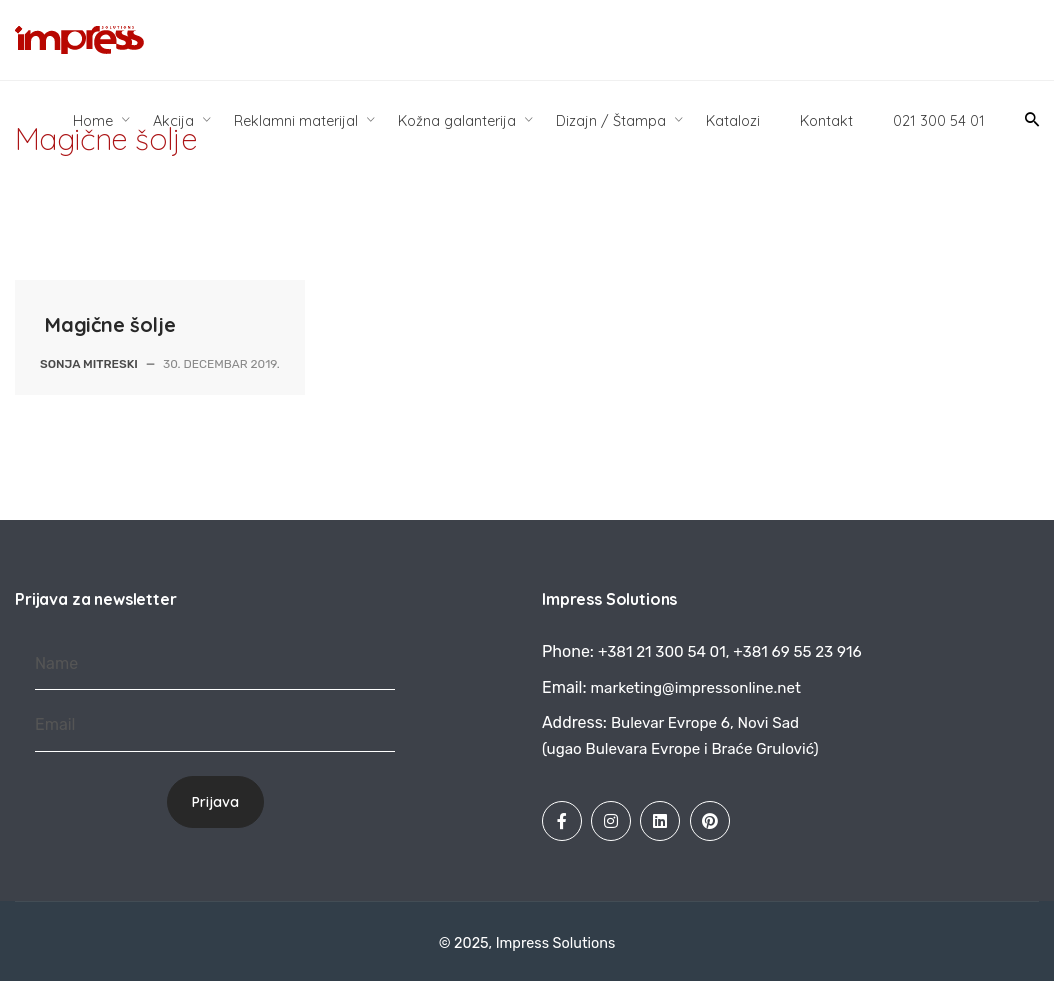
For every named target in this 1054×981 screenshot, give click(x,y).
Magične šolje (110, 324)
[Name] (215, 664)
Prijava (215, 802)
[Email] (215, 725)
